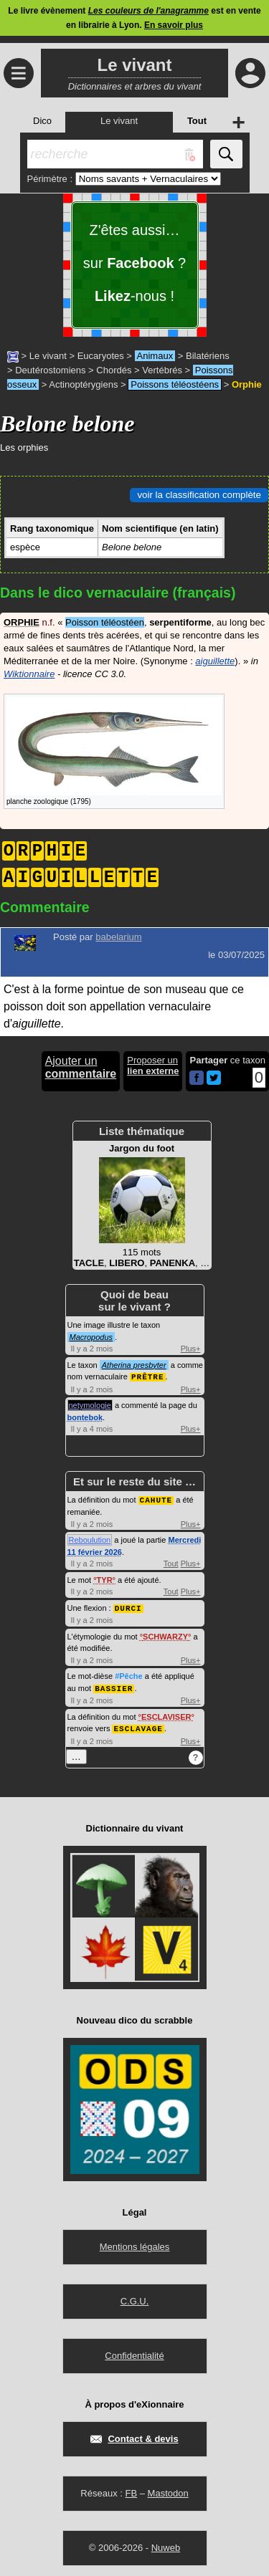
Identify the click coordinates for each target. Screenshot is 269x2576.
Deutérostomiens (50, 370)
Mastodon (168, 2489)
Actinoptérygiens (83, 384)
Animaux (155, 355)
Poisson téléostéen (104, 622)
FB (131, 2489)
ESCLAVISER (166, 1714)
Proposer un (153, 1065)
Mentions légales (135, 2243)
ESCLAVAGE (137, 1725)
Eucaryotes (100, 355)
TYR (105, 1578)
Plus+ (191, 1348)
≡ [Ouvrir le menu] (18, 73)
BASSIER (114, 1685)
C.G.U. (135, 2297)
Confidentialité (134, 2352)
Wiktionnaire (29, 674)
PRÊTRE (147, 1376)
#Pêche (129, 1674)
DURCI (128, 1606)
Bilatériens (208, 355)
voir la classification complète (199, 494)
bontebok (85, 1416)
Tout (171, 1562)
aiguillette (215, 661)
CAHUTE (156, 1498)
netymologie (90, 1404)
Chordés (113, 370)
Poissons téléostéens (175, 384)
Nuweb (165, 2544)
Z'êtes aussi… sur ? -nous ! (134, 263)
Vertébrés (162, 370)
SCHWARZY (165, 1634)
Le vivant (48, 355)
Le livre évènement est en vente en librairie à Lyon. (134, 18)
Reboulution (90, 1538)
